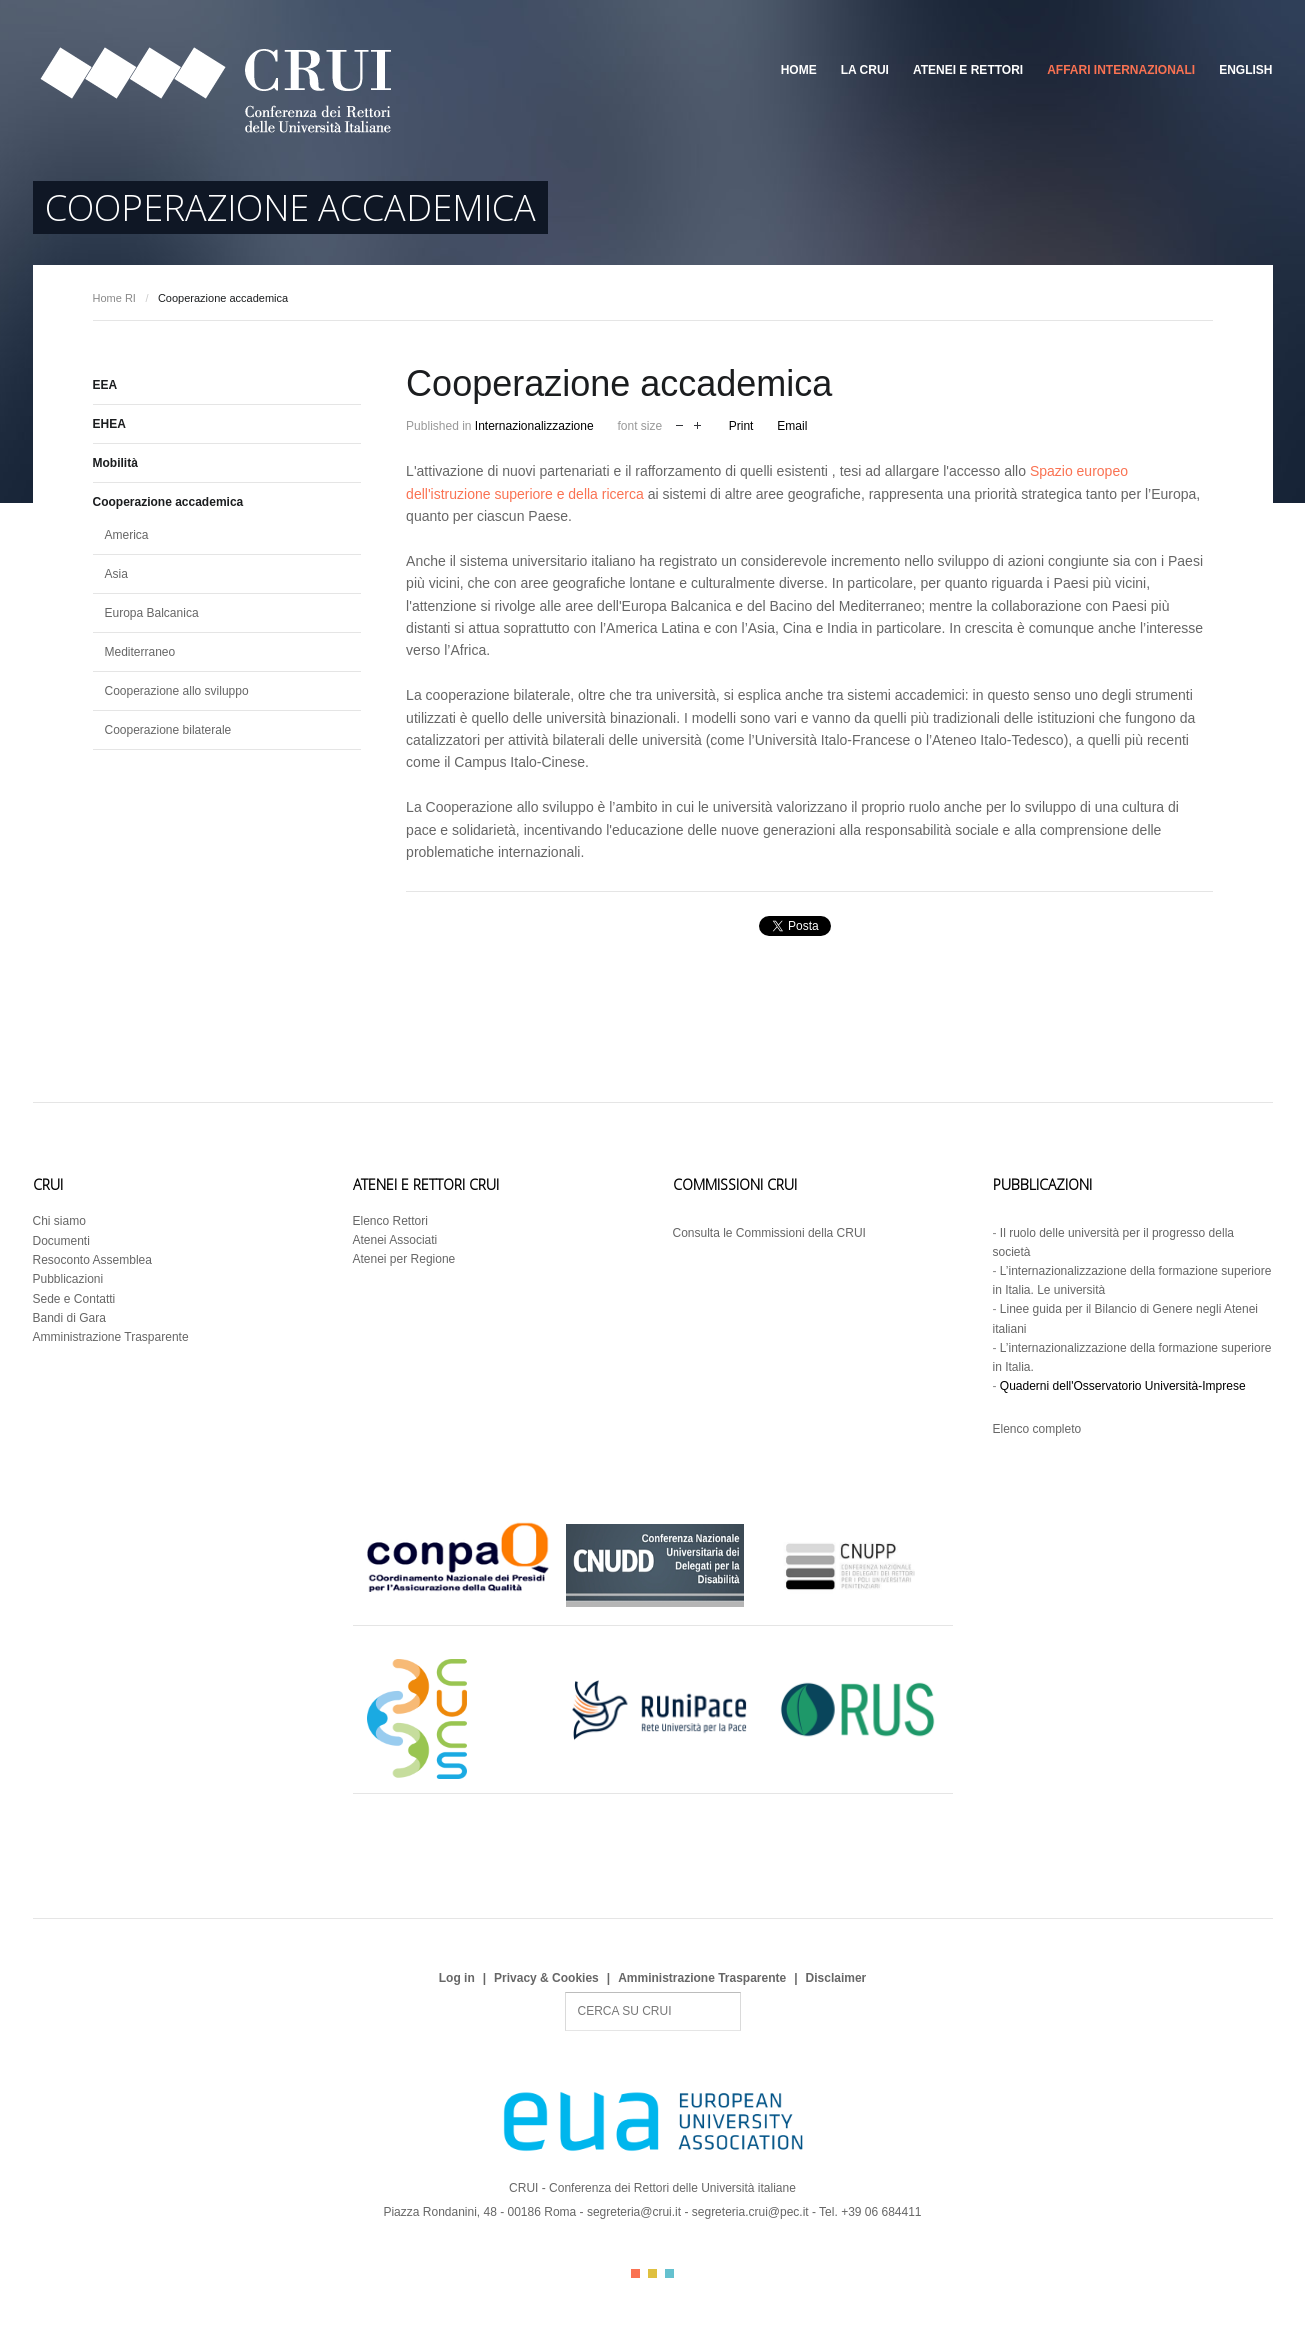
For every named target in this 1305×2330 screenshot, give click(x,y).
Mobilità (115, 463)
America (127, 535)
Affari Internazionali (1121, 70)
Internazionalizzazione (534, 426)
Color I (635, 2273)
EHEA (109, 424)
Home (799, 70)
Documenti (61, 1241)
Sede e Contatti (74, 1299)
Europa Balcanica (152, 613)
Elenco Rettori (390, 1221)
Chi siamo (59, 1221)
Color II (652, 2273)
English (1245, 70)
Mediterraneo (140, 652)
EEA (105, 385)
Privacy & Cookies (546, 1978)
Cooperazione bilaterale (168, 730)
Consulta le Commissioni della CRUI (769, 1233)
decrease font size (679, 423)
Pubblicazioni (68, 1279)
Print (741, 426)
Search (565, 1992)
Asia (116, 574)
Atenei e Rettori (968, 70)
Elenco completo (1037, 1429)
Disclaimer (836, 1978)
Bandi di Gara (69, 1318)
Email (792, 426)
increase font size (697, 423)
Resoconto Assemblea (92, 1260)
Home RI (114, 298)
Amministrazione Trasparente (111, 1337)
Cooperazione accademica (168, 502)
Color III (669, 2273)
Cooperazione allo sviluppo (177, 691)
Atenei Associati (395, 1240)
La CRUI (865, 70)
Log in (457, 1978)
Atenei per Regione (404, 1259)
